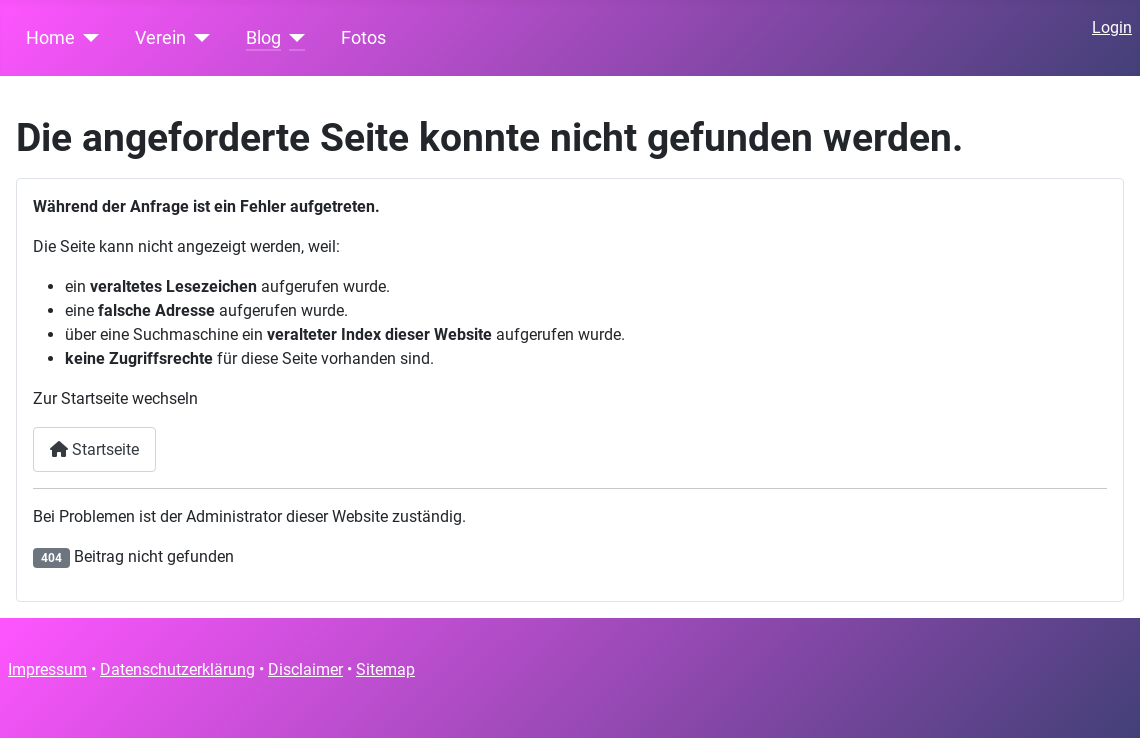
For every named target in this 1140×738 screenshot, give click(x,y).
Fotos (363, 38)
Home (50, 38)
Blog (263, 38)
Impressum (47, 669)
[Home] (87, 38)
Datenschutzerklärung (177, 669)
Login (1112, 27)
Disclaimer (305, 669)
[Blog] (293, 38)
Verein (160, 38)
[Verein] (198, 38)
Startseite (94, 449)
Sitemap (385, 669)
